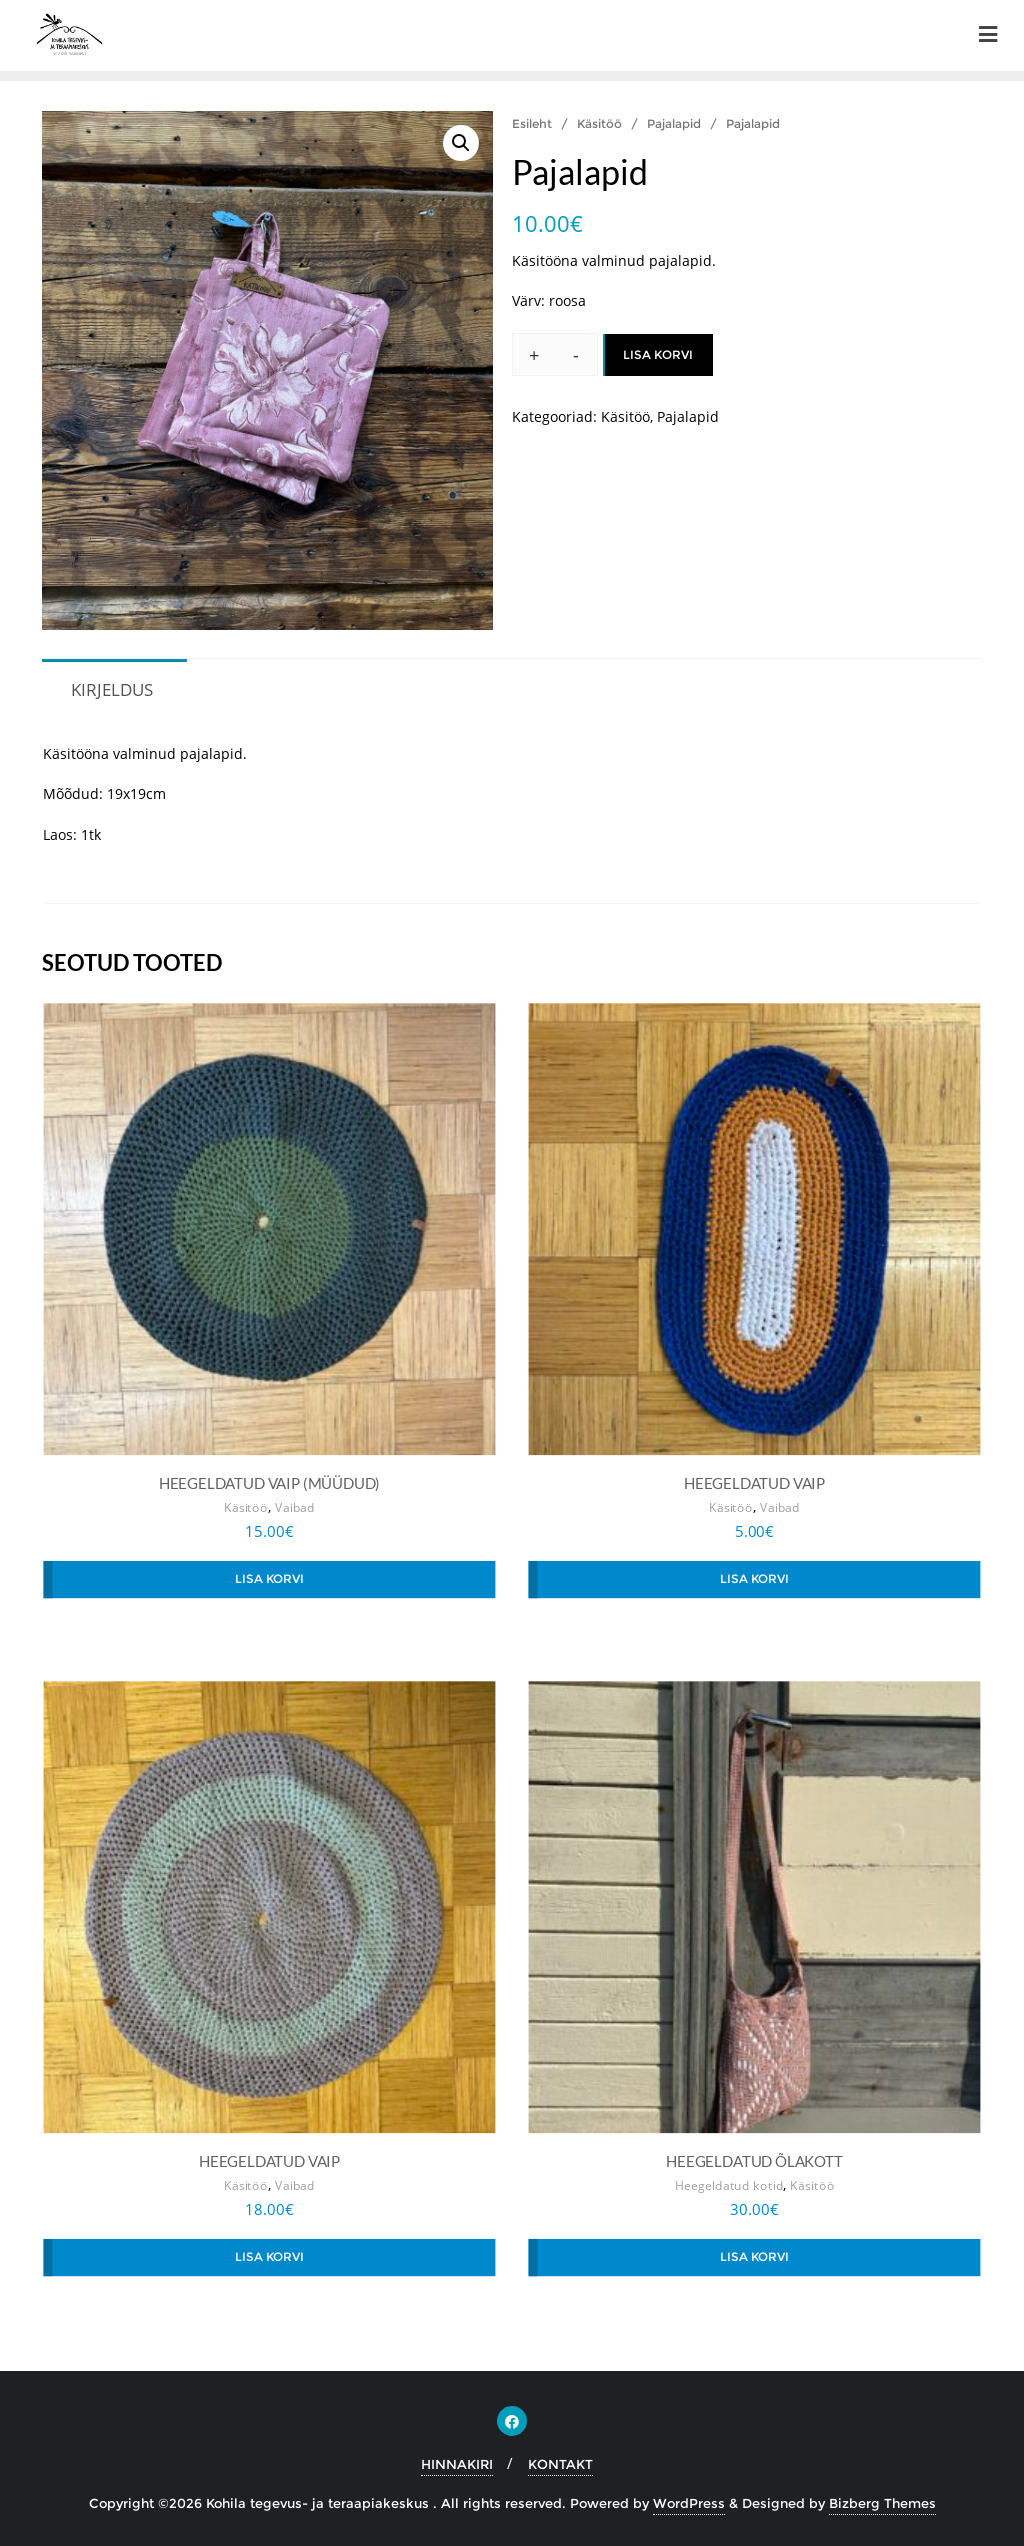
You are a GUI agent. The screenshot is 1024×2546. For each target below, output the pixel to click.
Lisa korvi (658, 354)
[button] (461, 143)
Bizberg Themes (882, 2503)
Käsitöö (599, 123)
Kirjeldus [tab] (112, 689)
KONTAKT (560, 2464)
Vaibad (295, 1507)
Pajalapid (674, 123)
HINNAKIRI (457, 2464)
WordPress (689, 2503)
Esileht (532, 123)
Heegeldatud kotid (729, 2185)
